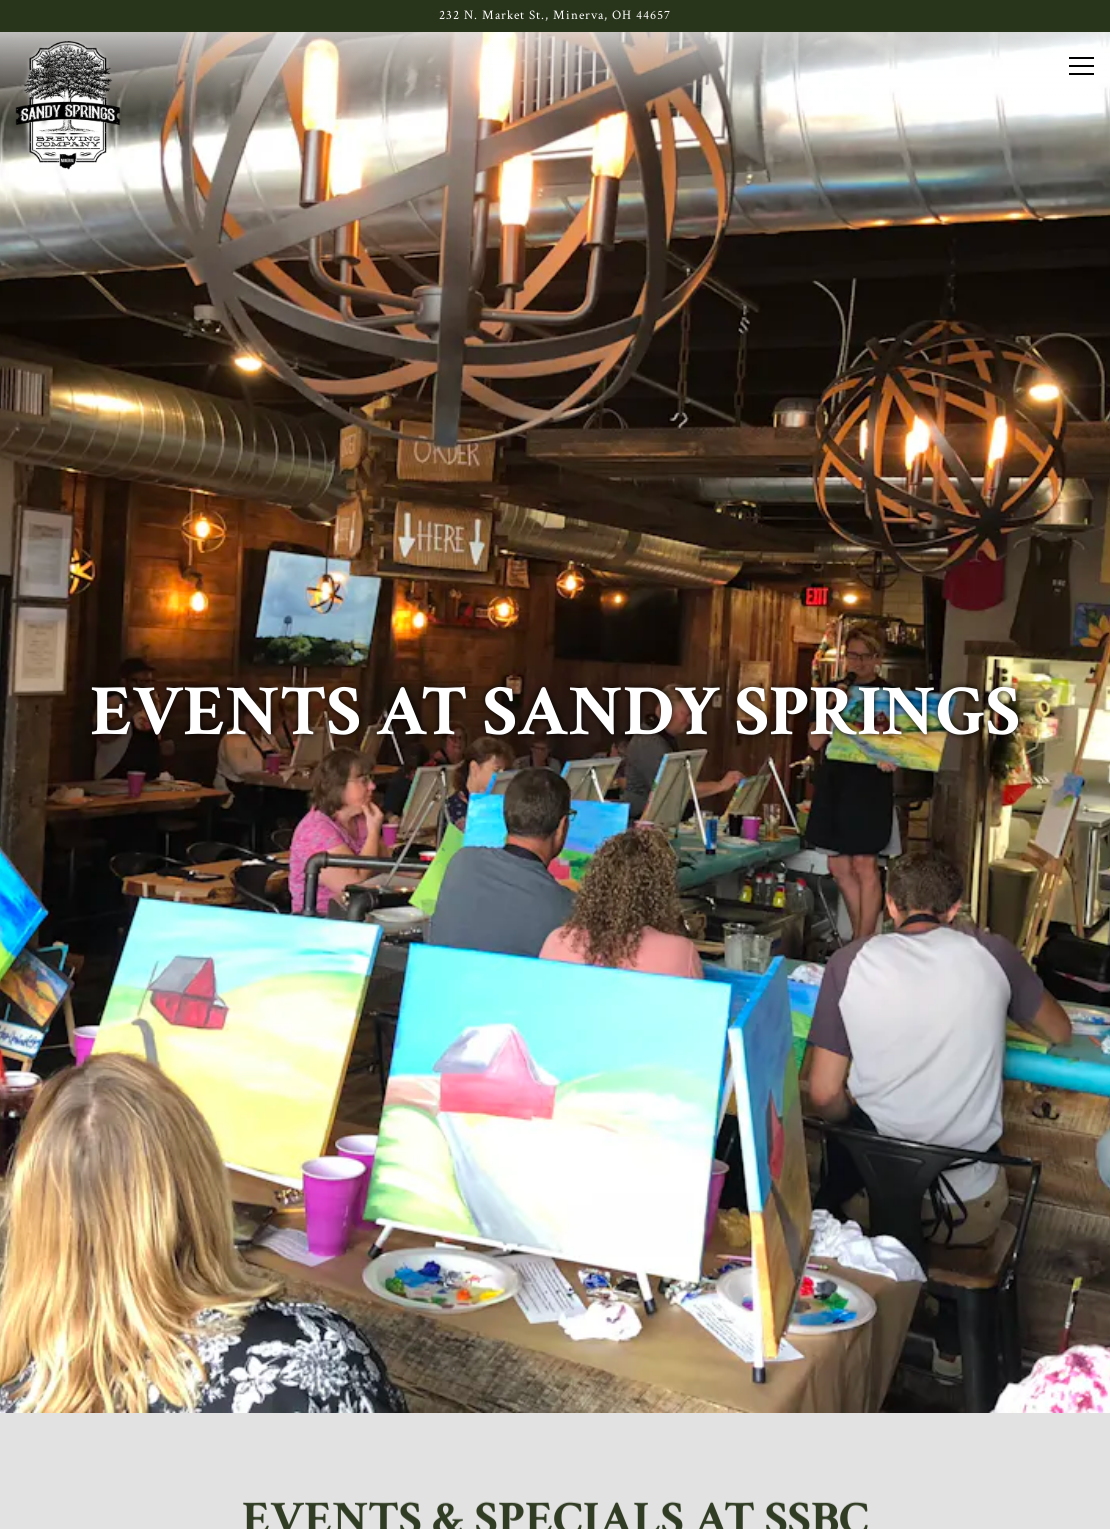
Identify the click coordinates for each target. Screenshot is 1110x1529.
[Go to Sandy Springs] (555, 15)
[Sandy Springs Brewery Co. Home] (68, 105)
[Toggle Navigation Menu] (1081, 66)
